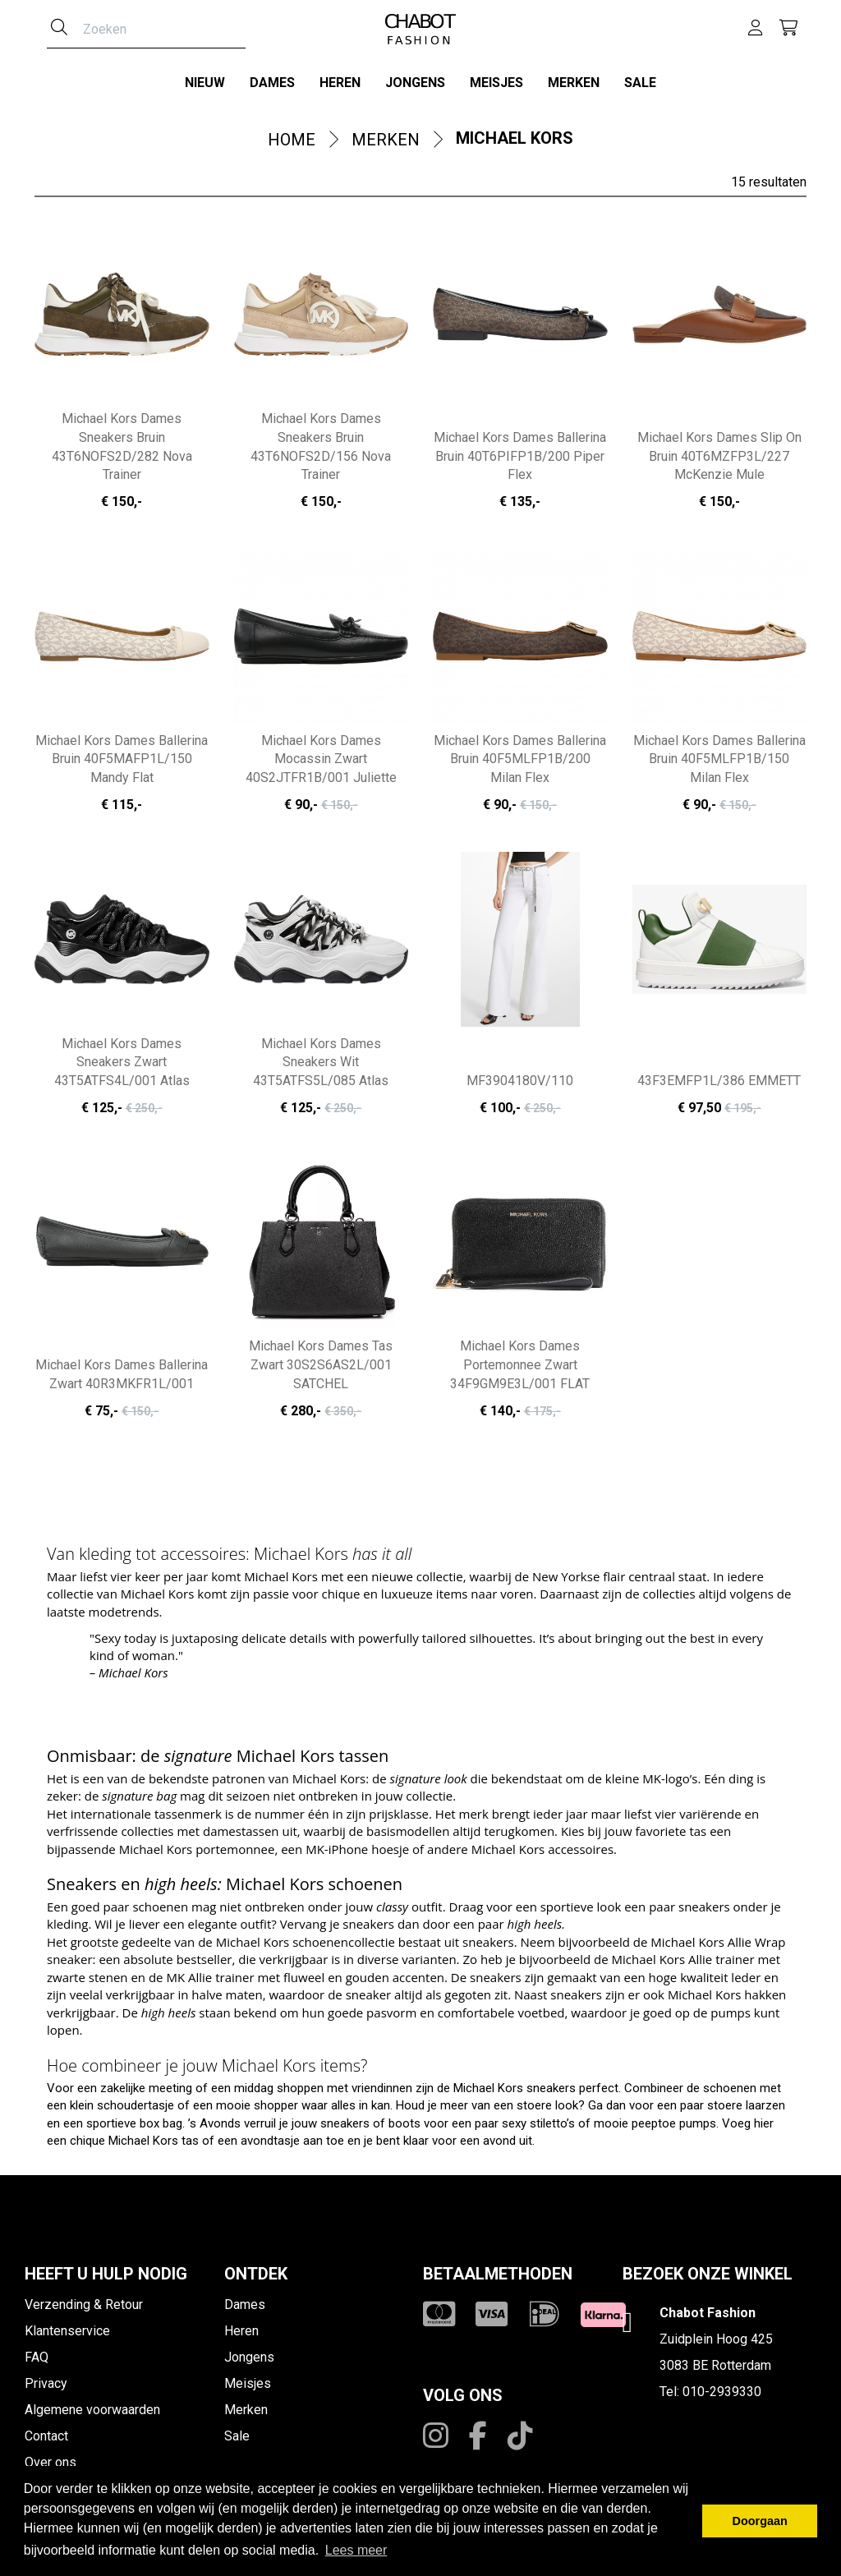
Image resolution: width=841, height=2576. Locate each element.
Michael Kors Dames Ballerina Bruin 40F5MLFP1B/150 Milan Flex (719, 759)
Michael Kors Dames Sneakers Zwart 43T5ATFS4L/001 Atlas (122, 1062)
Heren (340, 82)
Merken (574, 82)
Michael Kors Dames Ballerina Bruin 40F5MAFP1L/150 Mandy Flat (121, 759)
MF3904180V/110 (519, 1080)
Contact (46, 2436)
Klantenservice (67, 2331)
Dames (272, 82)
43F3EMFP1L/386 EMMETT (719, 1080)
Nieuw (205, 82)
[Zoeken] (59, 29)
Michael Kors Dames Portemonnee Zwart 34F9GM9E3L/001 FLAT (520, 1365)
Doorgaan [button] (760, 2521)
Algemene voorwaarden (92, 2409)
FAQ (36, 2357)
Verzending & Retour (84, 2304)
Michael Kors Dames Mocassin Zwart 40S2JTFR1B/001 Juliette (321, 759)
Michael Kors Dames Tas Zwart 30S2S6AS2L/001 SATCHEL (321, 1365)
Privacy (46, 2383)
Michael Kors (514, 138)
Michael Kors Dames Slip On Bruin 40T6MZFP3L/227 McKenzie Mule (719, 456)
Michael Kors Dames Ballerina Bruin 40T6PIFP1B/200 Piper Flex (520, 456)
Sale (640, 82)
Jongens (415, 82)
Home (291, 140)
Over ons (50, 2462)
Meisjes (496, 82)
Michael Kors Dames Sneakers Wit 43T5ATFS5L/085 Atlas (320, 1062)
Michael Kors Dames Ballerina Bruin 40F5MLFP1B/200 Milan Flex (520, 759)
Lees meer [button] (356, 2550)
